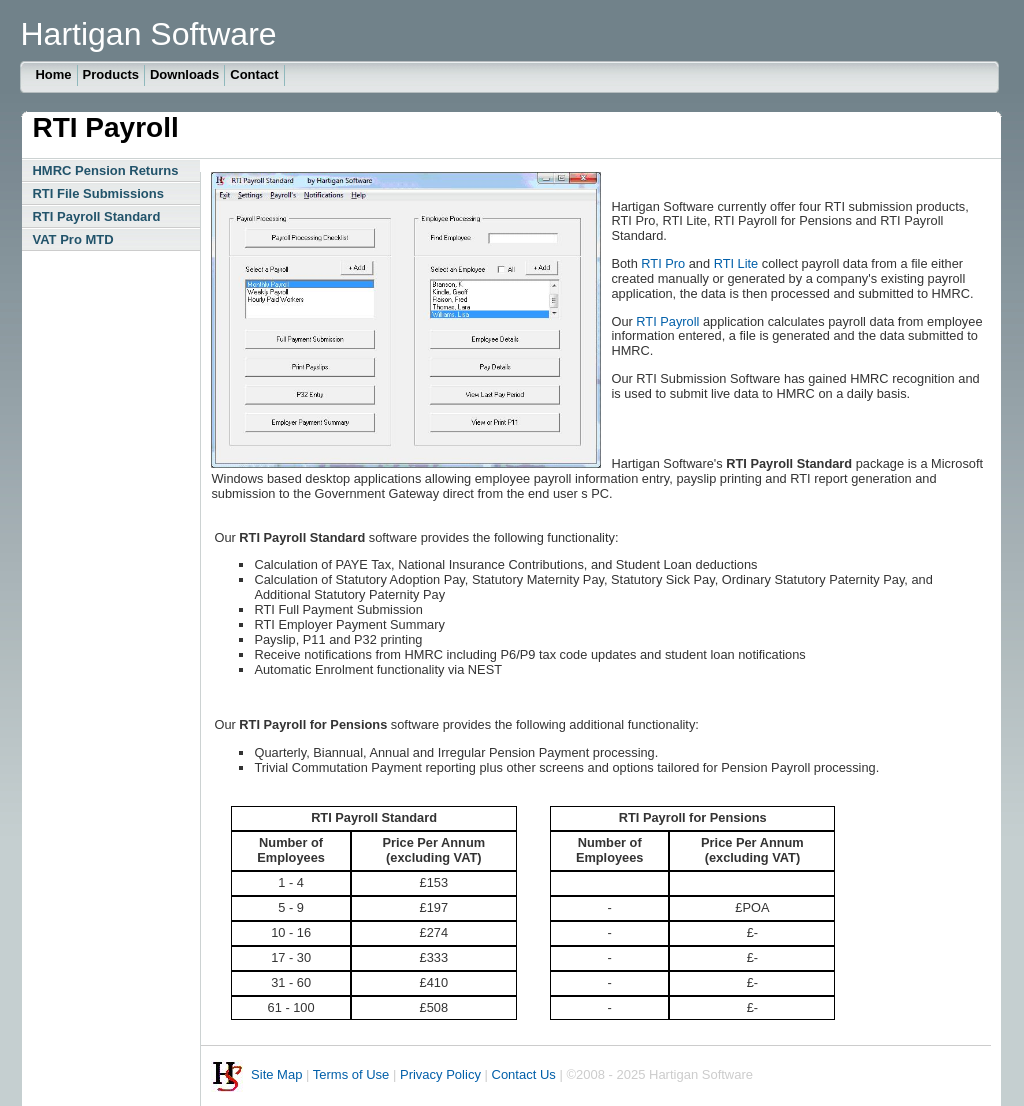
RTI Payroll (667, 321)
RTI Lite (736, 263)
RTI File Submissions (97, 193)
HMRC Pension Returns (105, 170)
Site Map (276, 1075)
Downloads (184, 74)
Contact (254, 74)
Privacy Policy (440, 1075)
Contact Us (524, 1075)
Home (53, 74)
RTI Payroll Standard (96, 216)
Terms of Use (351, 1075)
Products (111, 74)
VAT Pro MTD (72, 239)
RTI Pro (663, 263)
